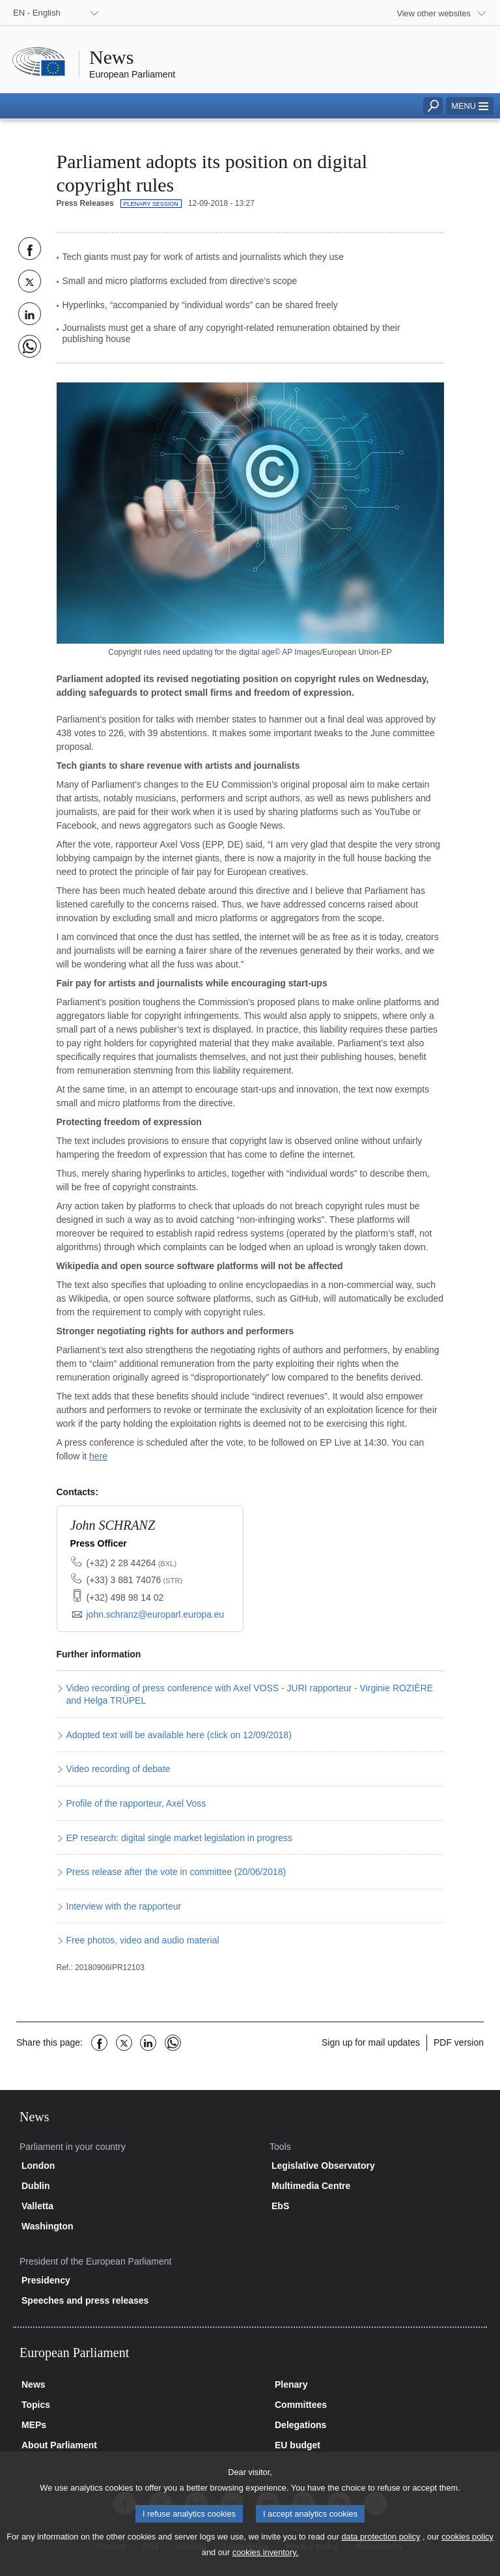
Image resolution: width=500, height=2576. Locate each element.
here (98, 1456)
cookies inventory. (265, 2565)
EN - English (37, 13)
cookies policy (467, 2550)
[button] (469, 106)
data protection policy (380, 2550)
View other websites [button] (433, 13)
